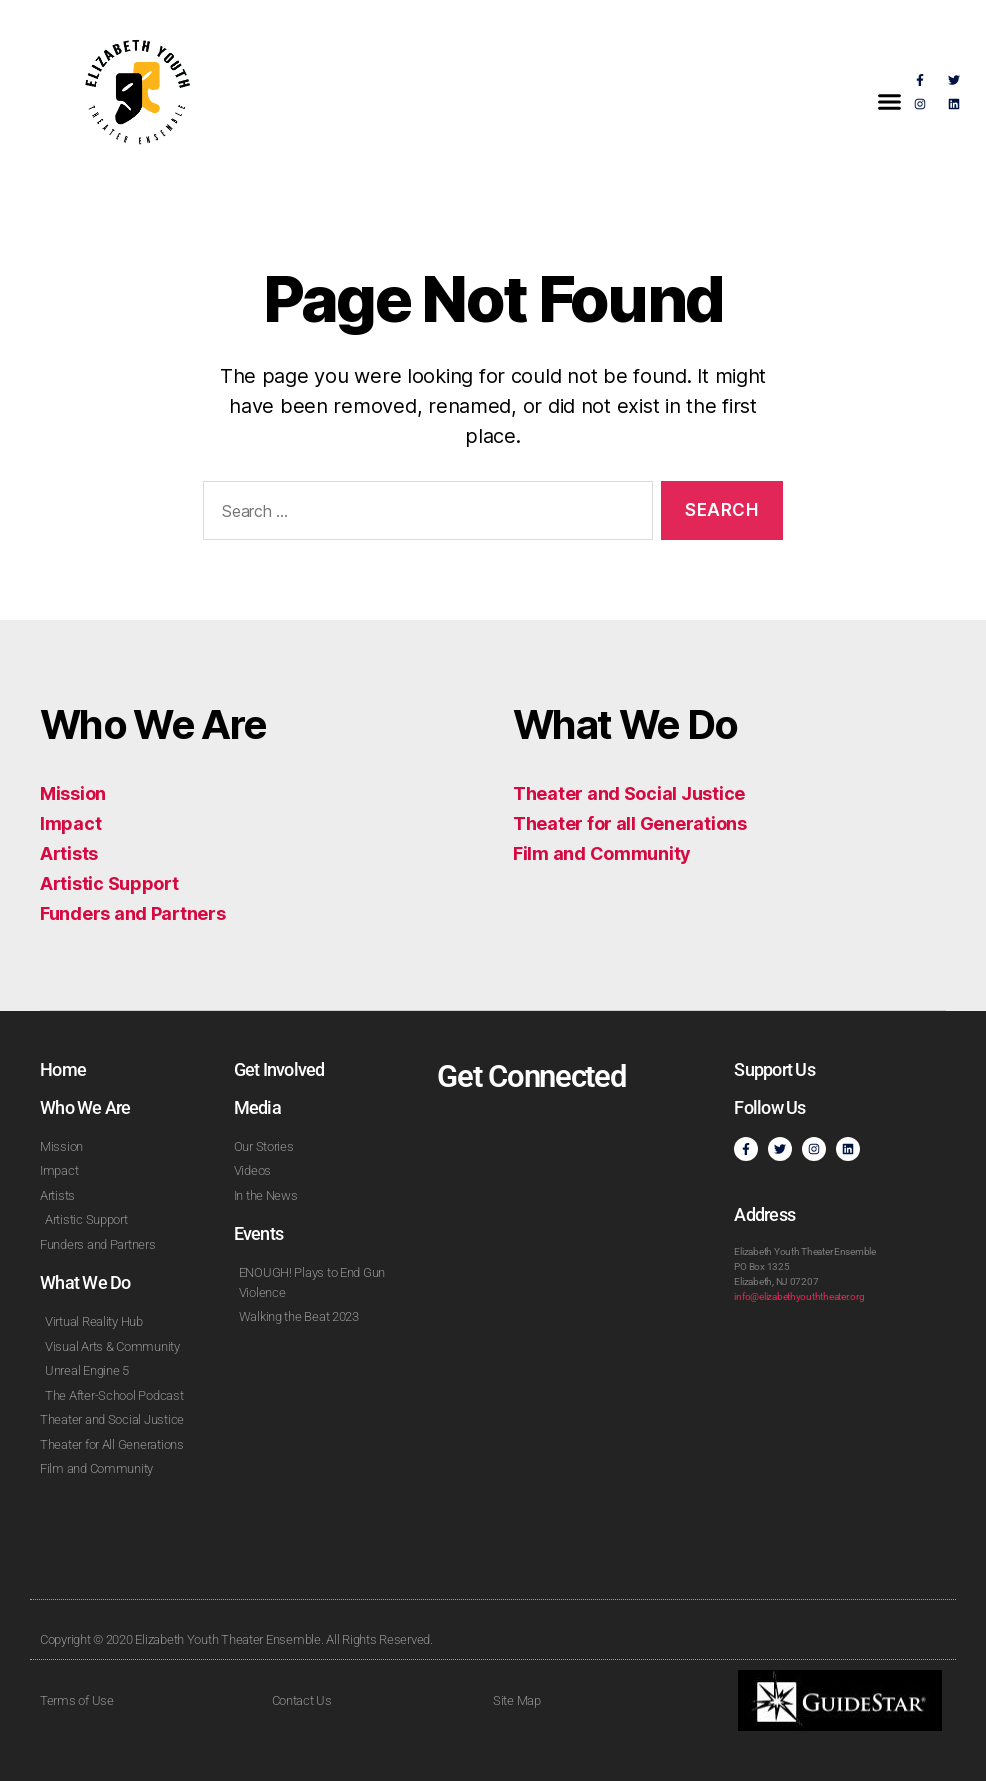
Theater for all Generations (630, 823)
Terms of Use (77, 1700)
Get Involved (279, 1069)
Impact (70, 823)
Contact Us (302, 1700)
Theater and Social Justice (629, 793)
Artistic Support (109, 883)
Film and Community (602, 853)
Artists (69, 853)
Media (257, 1107)
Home (63, 1069)
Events (259, 1233)
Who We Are (85, 1107)
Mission (73, 793)
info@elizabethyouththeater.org (799, 1296)
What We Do (85, 1282)
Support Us (774, 1069)
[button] (890, 102)
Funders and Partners (133, 913)
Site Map (517, 1700)
